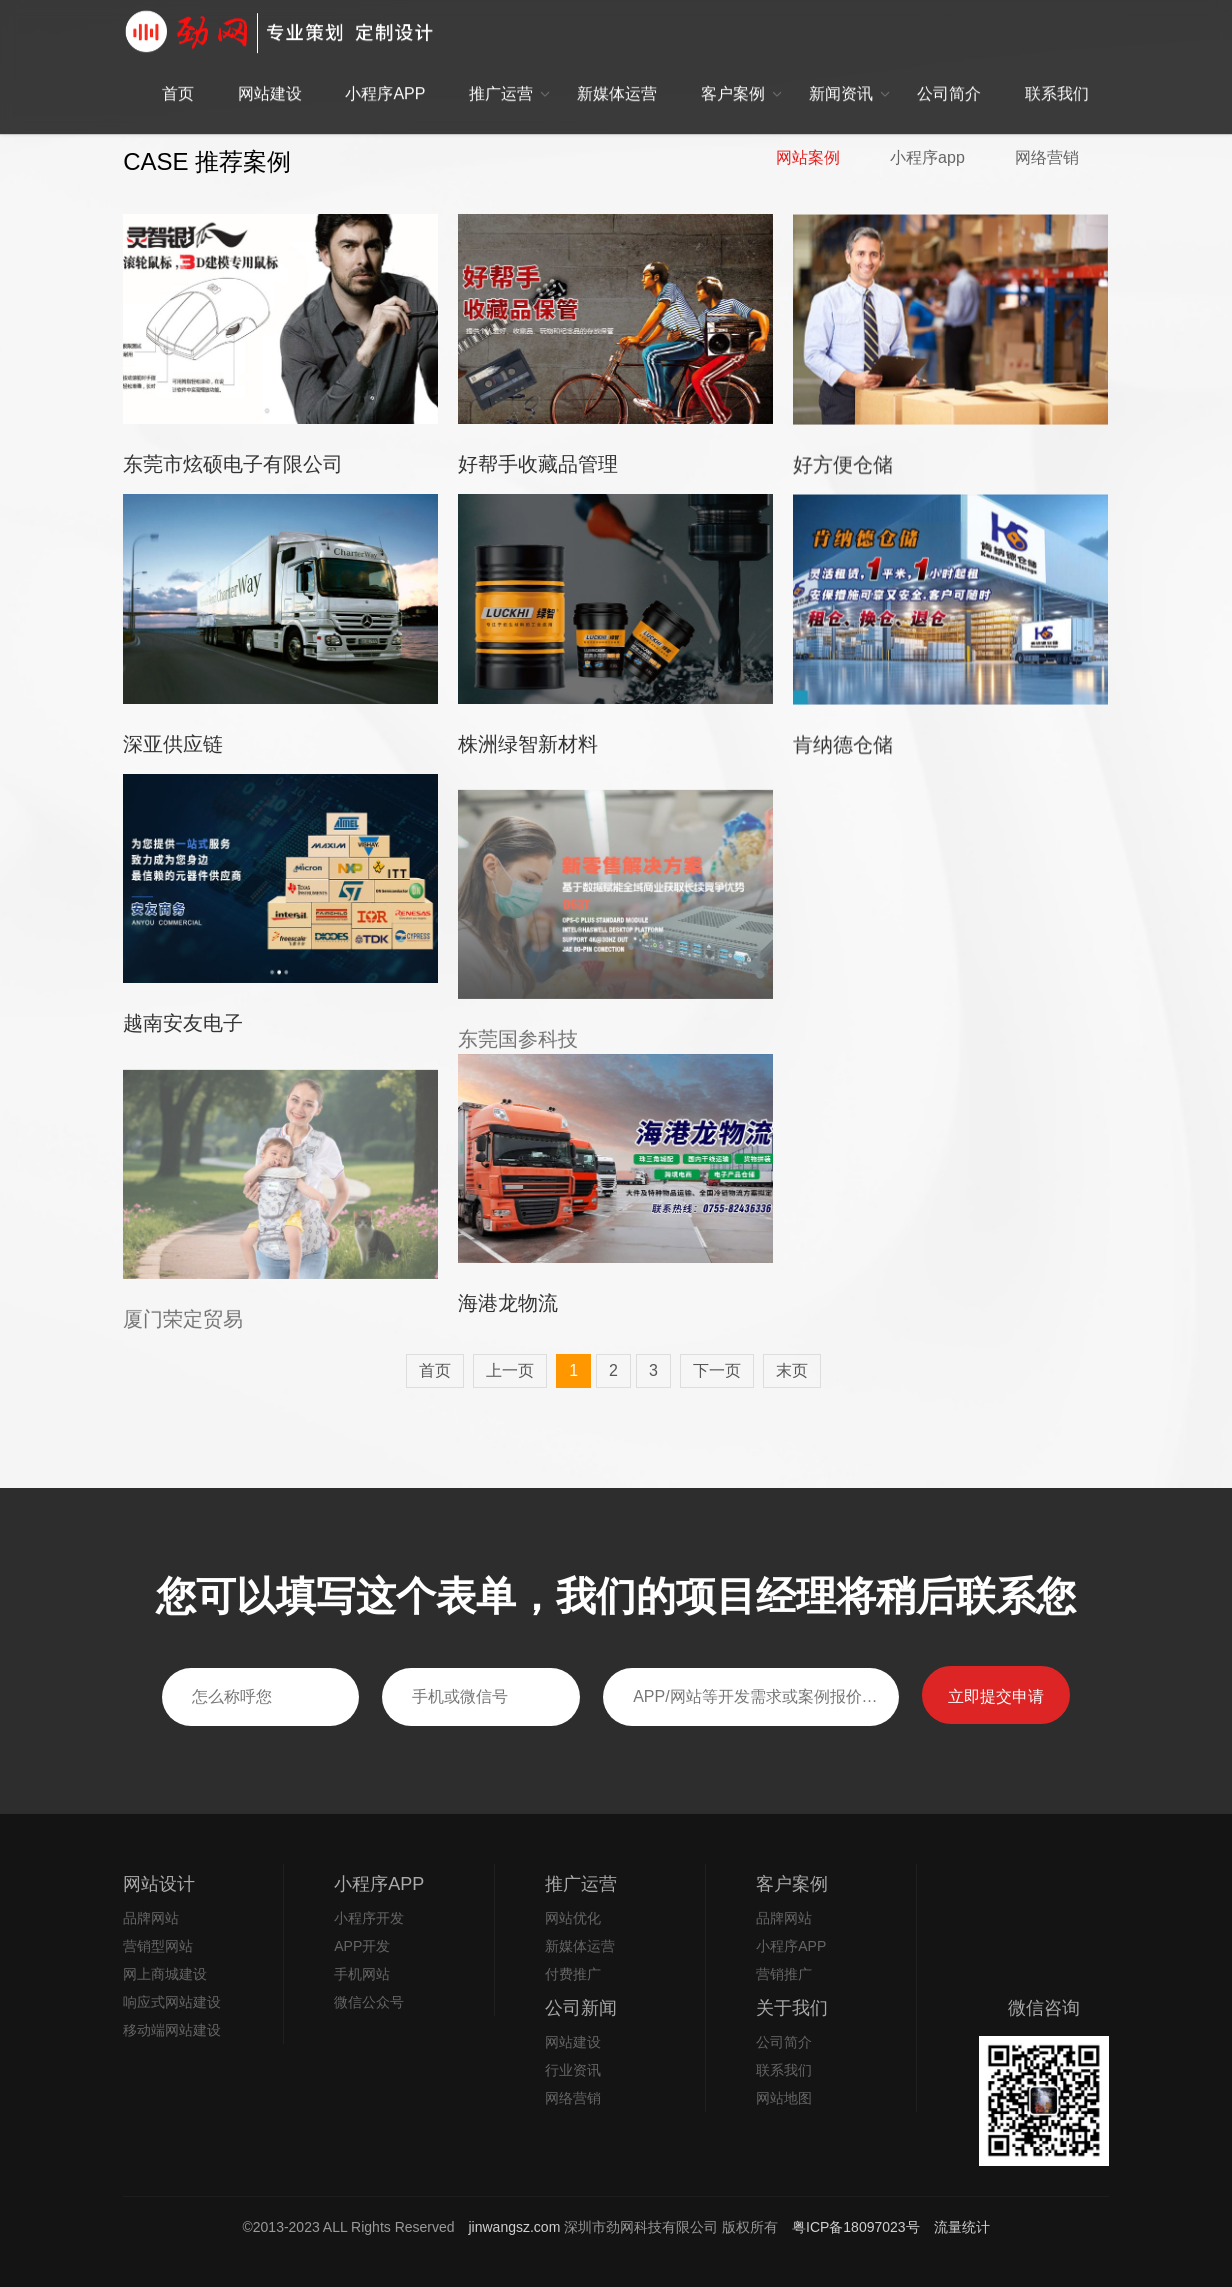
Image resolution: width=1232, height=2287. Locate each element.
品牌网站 (151, 1918)
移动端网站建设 (172, 2030)
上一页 (510, 1370)
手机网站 (362, 1974)
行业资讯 (573, 2070)
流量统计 (962, 2227)
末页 (792, 1370)
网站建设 (270, 70)
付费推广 (573, 1974)
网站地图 (784, 2098)
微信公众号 (369, 2002)
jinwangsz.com (515, 2227)
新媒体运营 (617, 70)
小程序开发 (369, 1918)
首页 (178, 70)
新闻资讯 (841, 70)
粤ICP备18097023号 (858, 2227)
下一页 (717, 1370)
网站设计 (159, 1884)
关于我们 (792, 2008)
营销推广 (784, 1974)
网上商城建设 (165, 1974)
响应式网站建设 (172, 2002)
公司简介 (949, 70)
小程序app (927, 158)
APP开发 (362, 1946)
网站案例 (808, 158)
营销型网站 (158, 1946)
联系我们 (1057, 70)
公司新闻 (581, 2008)
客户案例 (733, 70)
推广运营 (501, 70)
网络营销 (1047, 158)
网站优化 (573, 1918)
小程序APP (385, 70)
